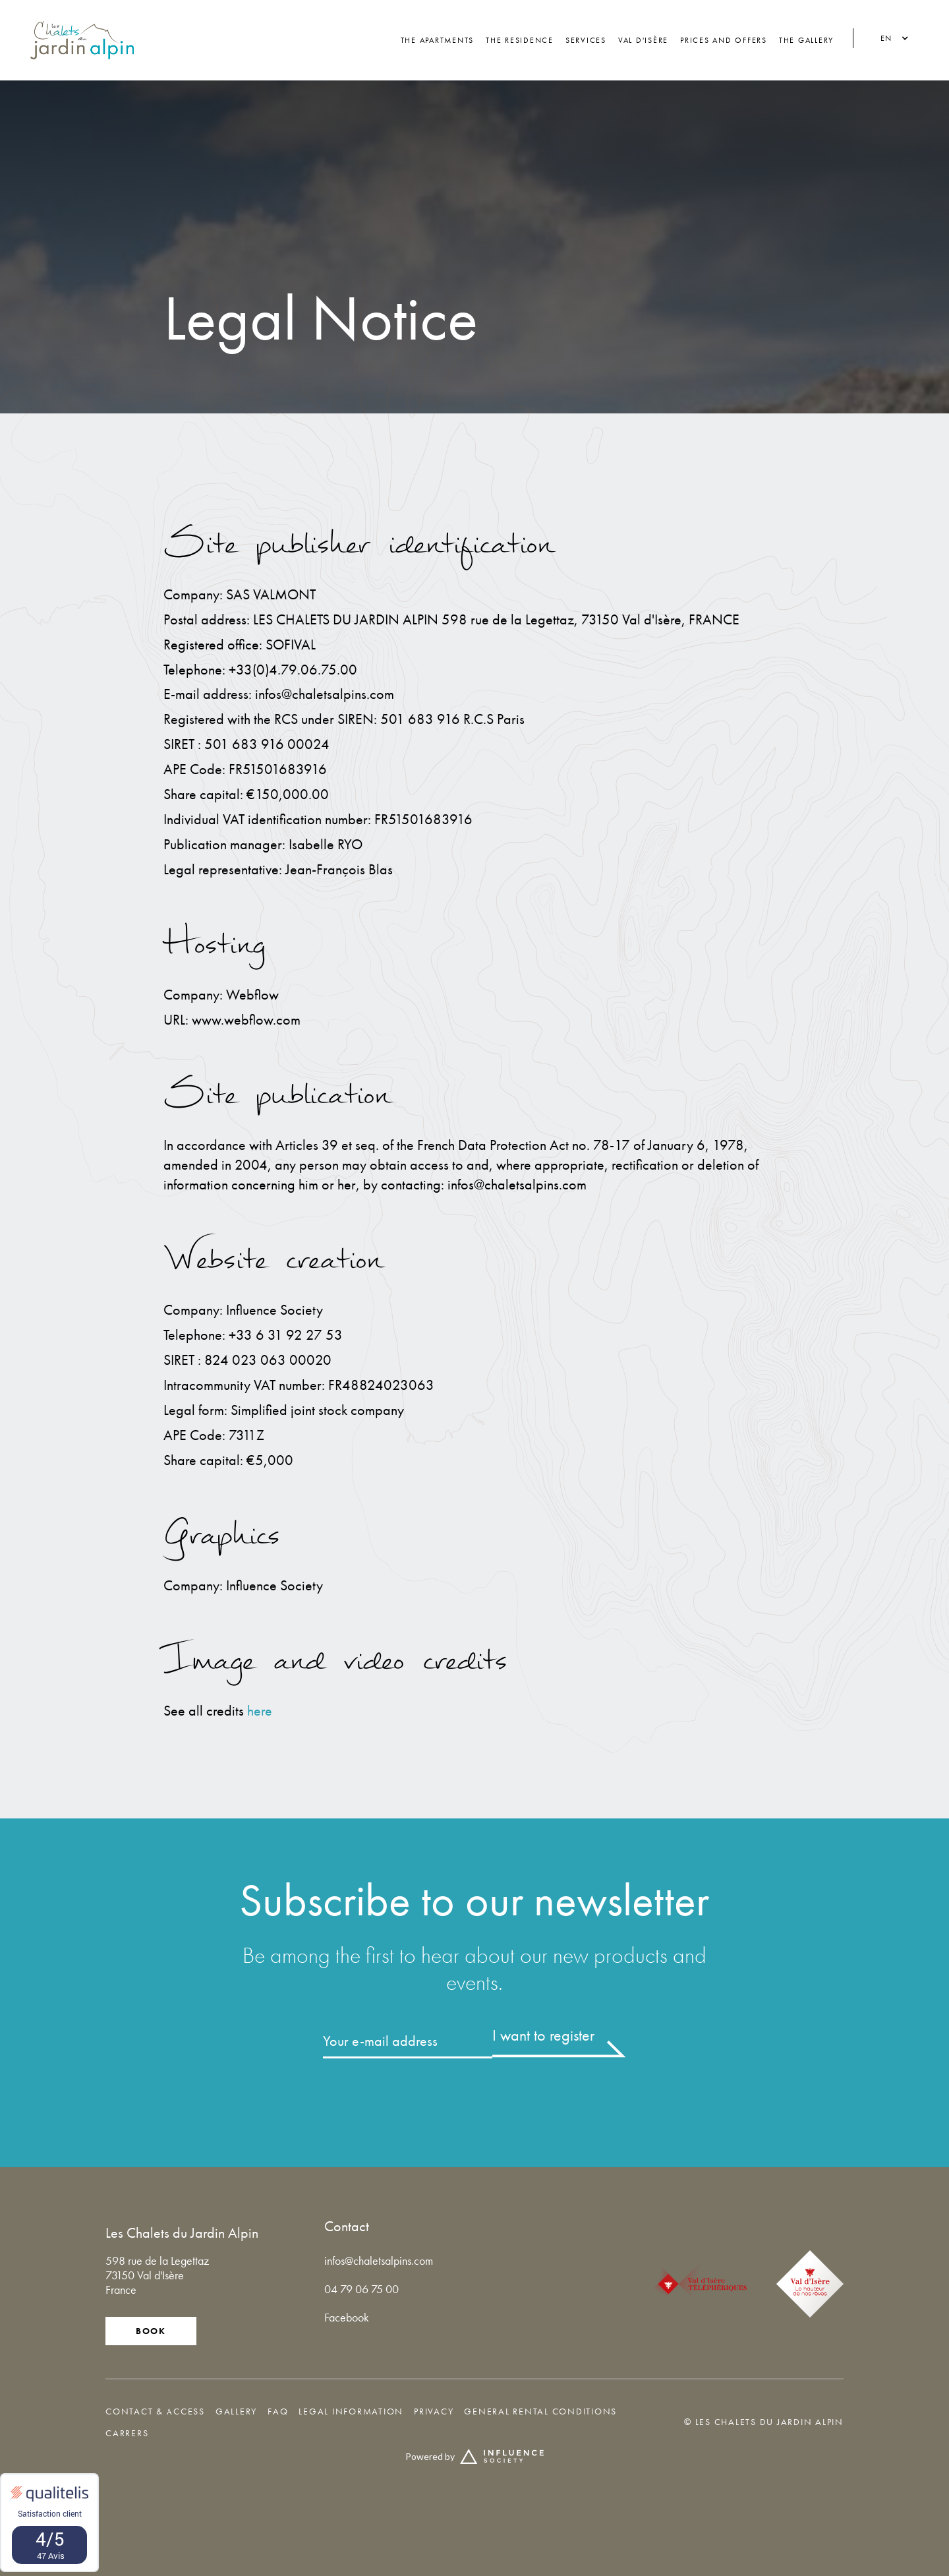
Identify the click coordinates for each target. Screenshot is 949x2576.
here (259, 1710)
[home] (82, 40)
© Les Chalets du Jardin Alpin (764, 2422)
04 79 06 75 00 (361, 2288)
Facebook (346, 2317)
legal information (351, 2411)
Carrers (126, 2433)
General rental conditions (540, 2411)
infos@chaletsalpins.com (378, 2260)
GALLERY (236, 2411)
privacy (433, 2411)
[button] (891, 38)
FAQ (278, 2411)
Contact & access (155, 2411)
